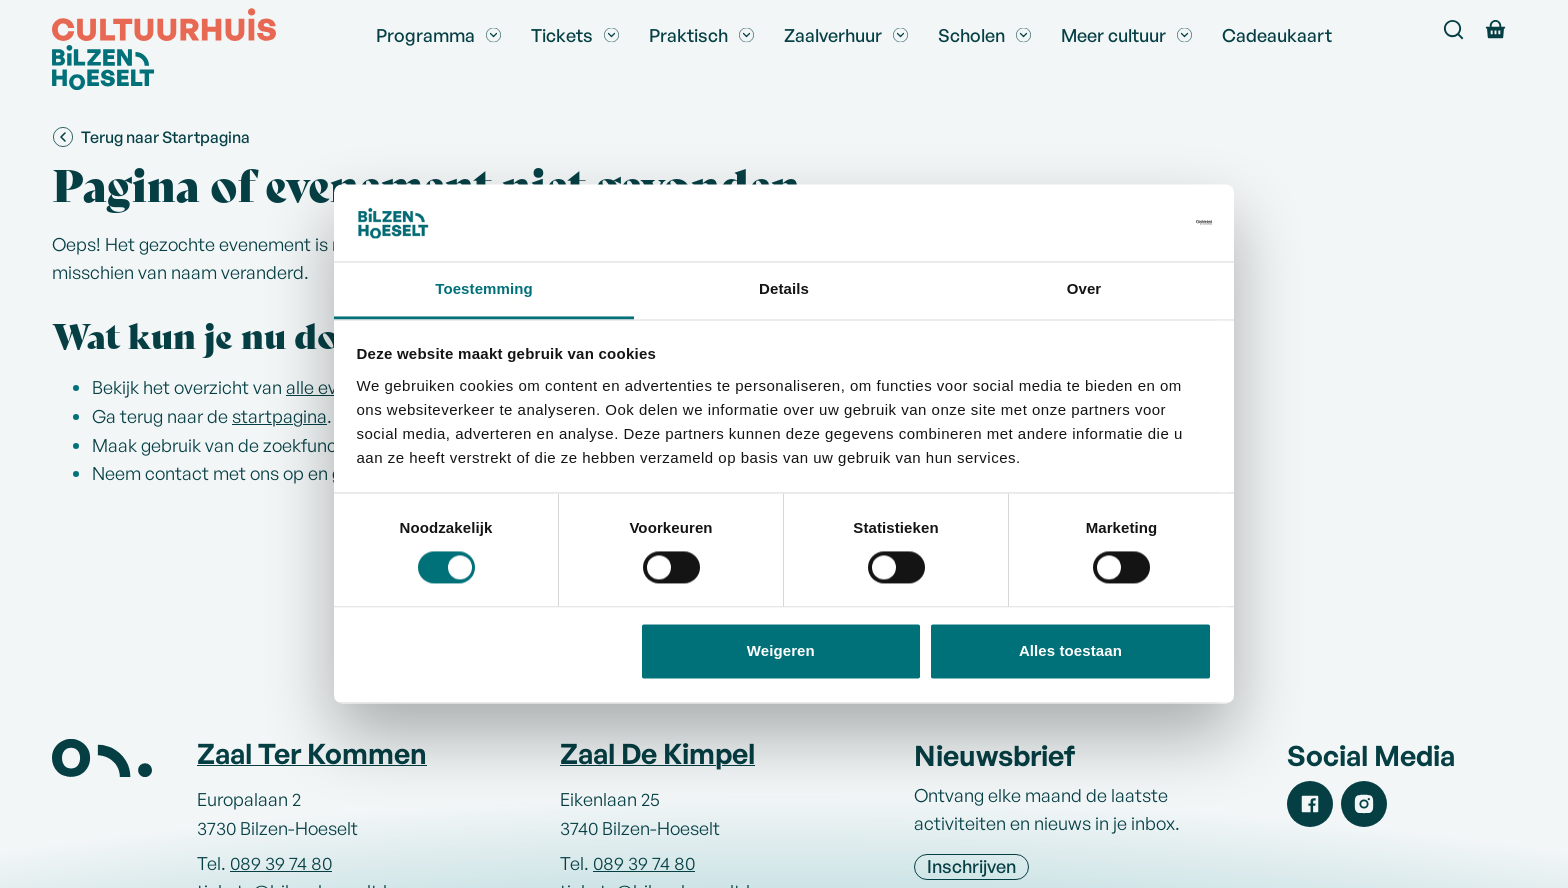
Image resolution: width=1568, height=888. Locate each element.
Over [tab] (1084, 288)
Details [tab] (784, 288)
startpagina (279, 416)
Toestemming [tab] (484, 288)
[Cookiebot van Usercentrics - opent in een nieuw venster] (1124, 223)
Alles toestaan (1070, 650)
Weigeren (781, 650)
